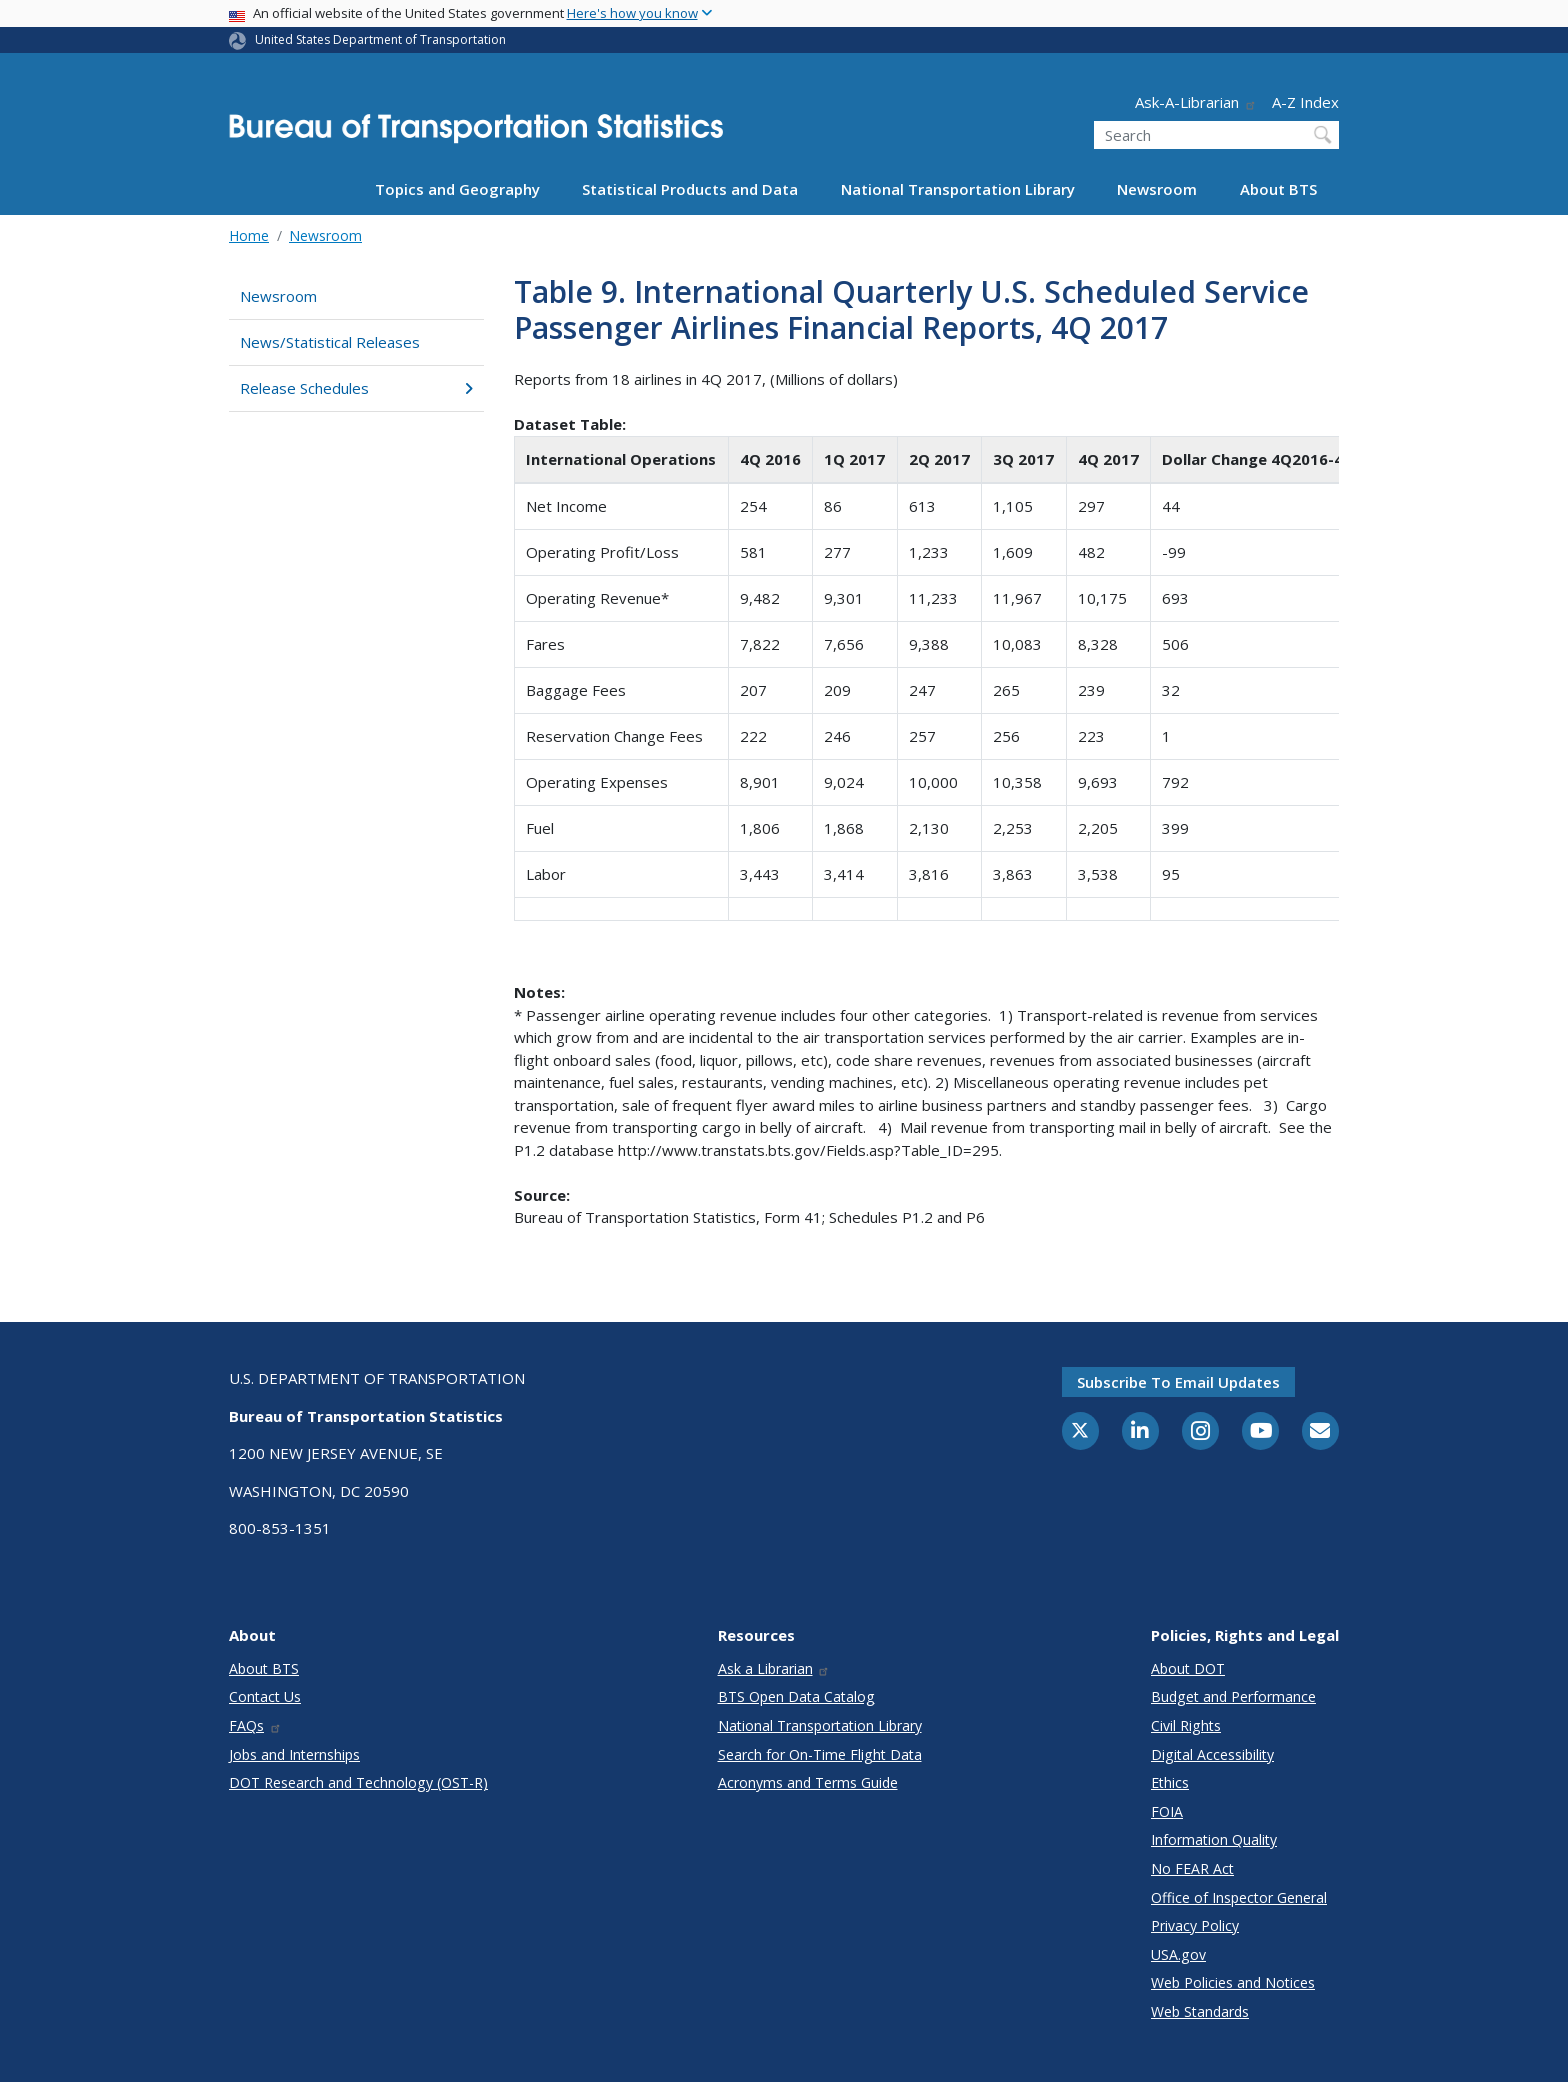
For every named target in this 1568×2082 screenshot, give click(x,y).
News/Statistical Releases (330, 342)
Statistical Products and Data (690, 189)
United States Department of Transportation (380, 39)
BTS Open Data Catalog (796, 1696)
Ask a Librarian (774, 1668)
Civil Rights (1186, 1725)
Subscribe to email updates (1178, 1382)
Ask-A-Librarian (1196, 102)
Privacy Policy (1195, 1925)
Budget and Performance (1233, 1696)
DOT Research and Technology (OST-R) (358, 1782)
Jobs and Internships (294, 1754)
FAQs (255, 1725)
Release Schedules (356, 388)
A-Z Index (1305, 102)
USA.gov (1178, 1954)
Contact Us (265, 1696)
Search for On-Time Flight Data (820, 1754)
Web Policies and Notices (1233, 1982)
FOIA (1167, 1811)
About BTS (1278, 189)
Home (249, 235)
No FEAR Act (1192, 1868)
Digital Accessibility (1212, 1754)
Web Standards (1200, 2011)
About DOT (1188, 1668)
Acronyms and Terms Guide (808, 1782)
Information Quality (1214, 1839)
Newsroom (1157, 189)
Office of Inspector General (1239, 1897)
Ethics (1170, 1782)
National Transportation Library (958, 189)
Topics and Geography (457, 189)
